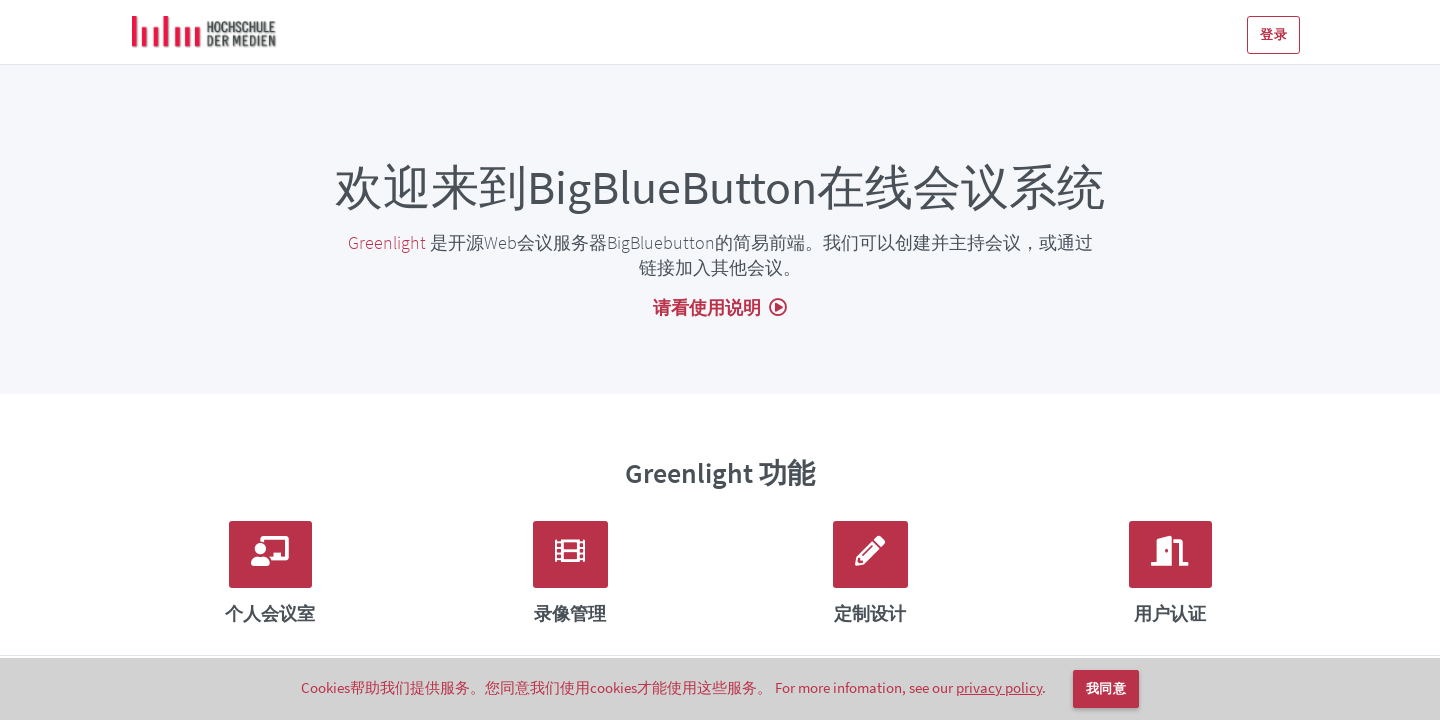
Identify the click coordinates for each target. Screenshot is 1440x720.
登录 (1273, 34)
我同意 (1106, 688)
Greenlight (387, 242)
